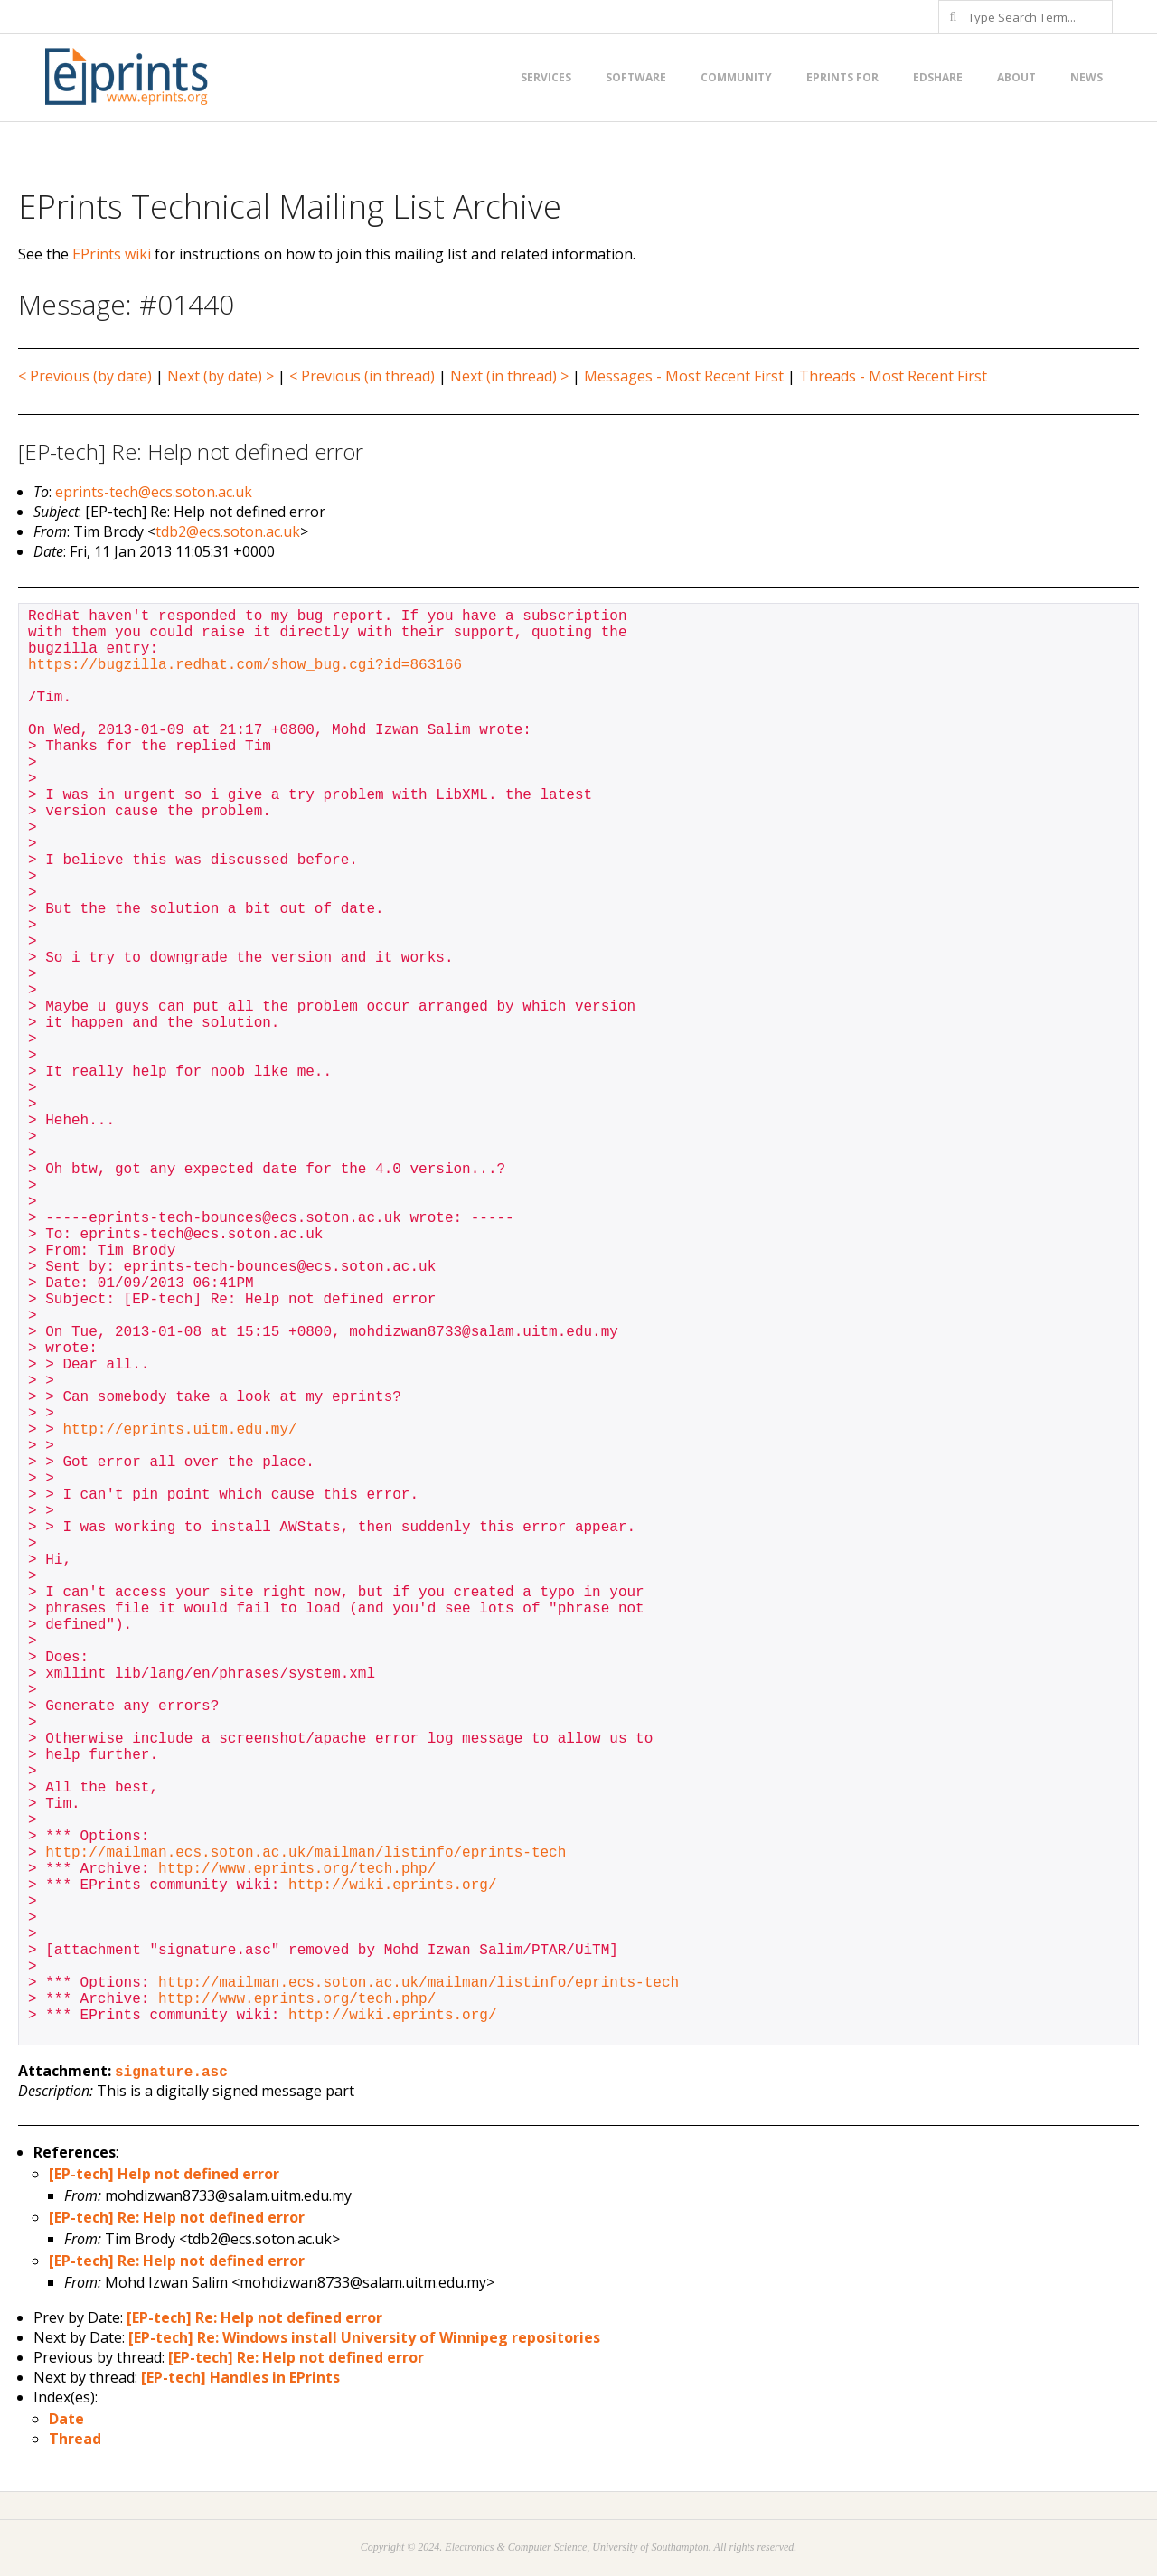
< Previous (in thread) (362, 376)
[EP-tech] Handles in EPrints (240, 2377)
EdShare (938, 77)
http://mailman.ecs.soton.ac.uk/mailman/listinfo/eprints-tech (305, 1853)
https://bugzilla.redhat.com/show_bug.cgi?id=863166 (245, 665)
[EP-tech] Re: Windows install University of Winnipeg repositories (364, 2337)
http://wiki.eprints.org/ (392, 1885)
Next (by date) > (220, 376)
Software (636, 77)
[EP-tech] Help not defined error (164, 2174)
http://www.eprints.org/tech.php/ (297, 1869)
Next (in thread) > (509, 376)
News (1086, 77)
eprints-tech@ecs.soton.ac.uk (153, 492)
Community (736, 77)
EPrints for (842, 77)
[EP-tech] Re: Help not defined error (177, 2217)
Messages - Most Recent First (684, 376)
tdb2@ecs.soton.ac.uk (227, 531)
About (1016, 77)
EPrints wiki (111, 254)
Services (546, 77)
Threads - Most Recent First (893, 376)
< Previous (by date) (85, 376)
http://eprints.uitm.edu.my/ (179, 1430)
